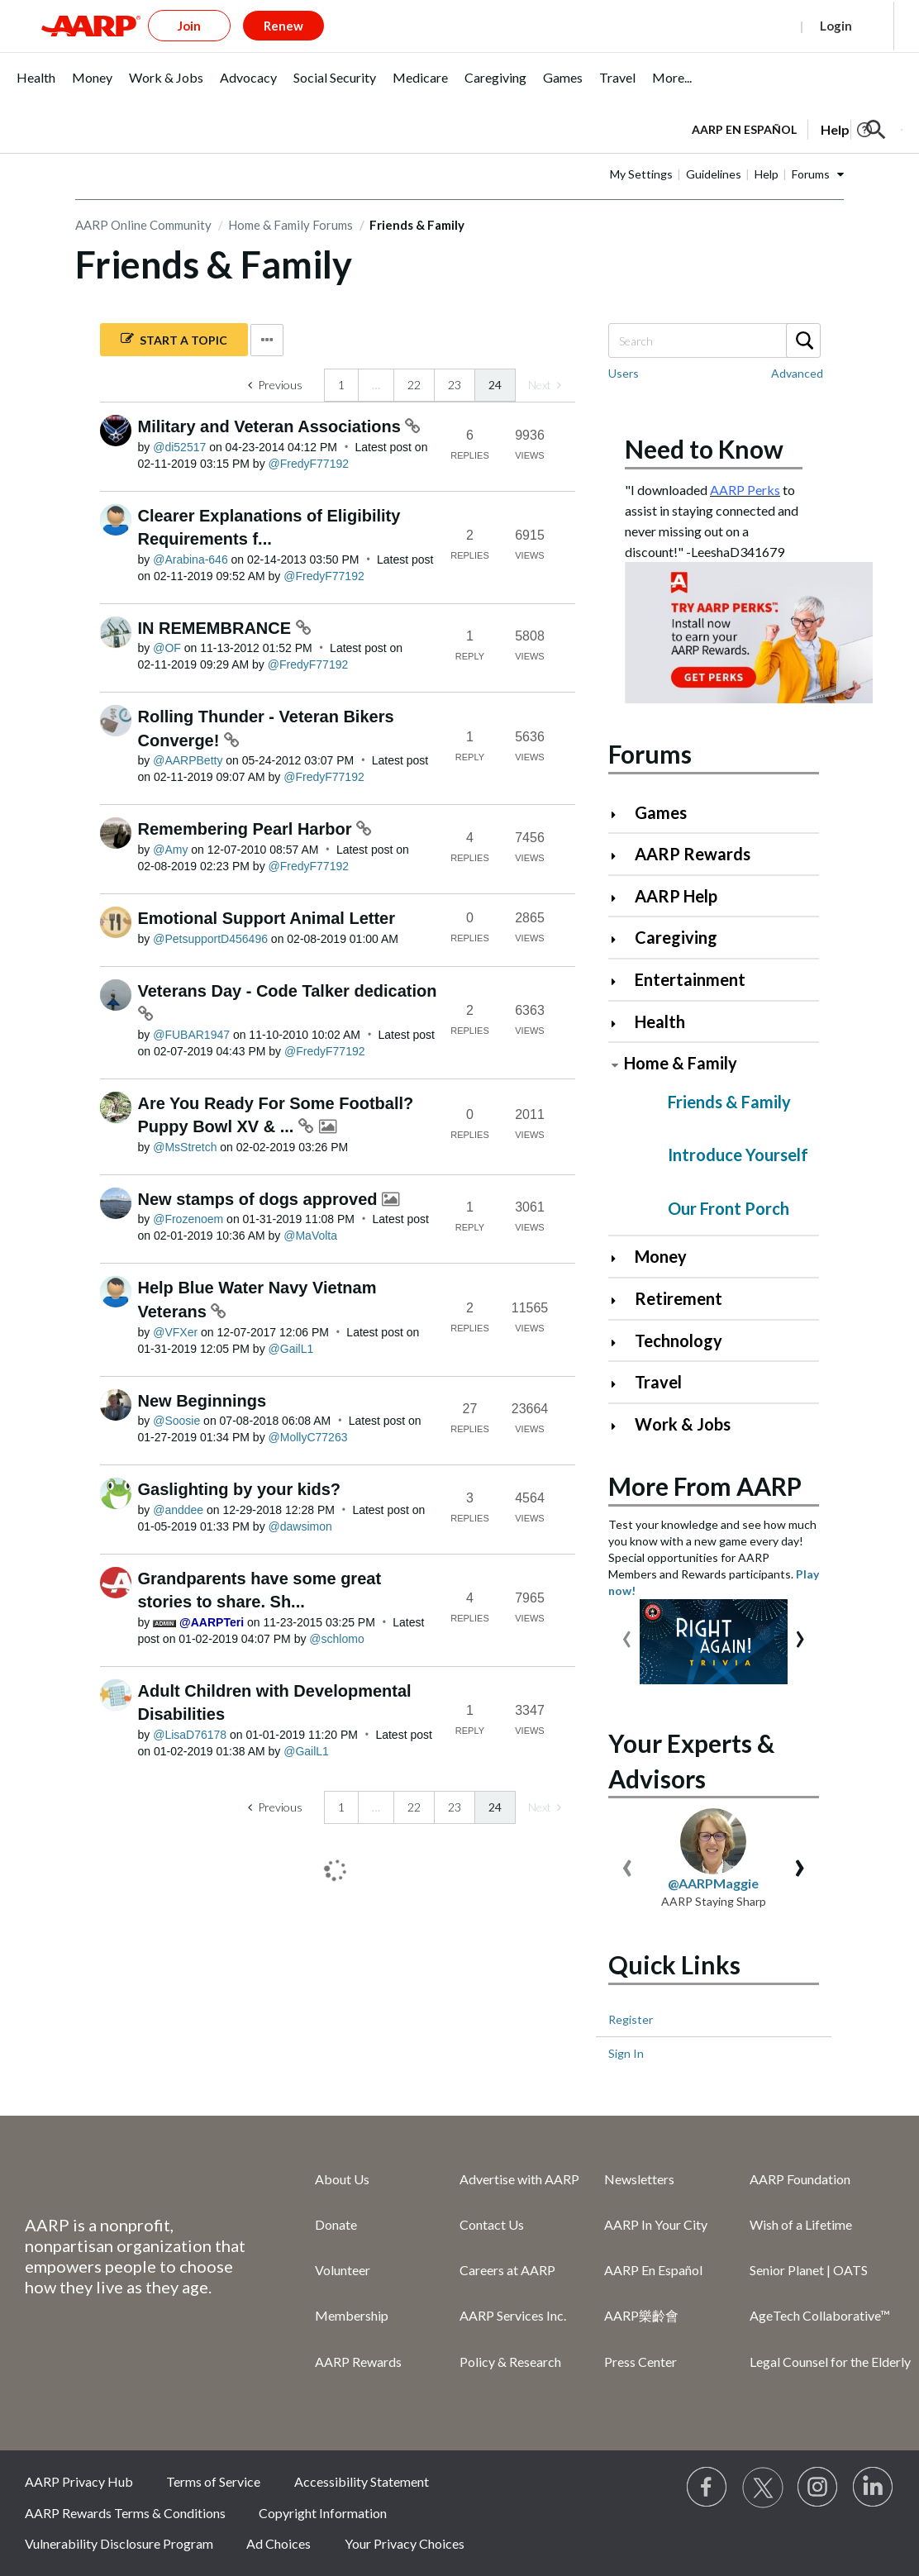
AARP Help (676, 896)
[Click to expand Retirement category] (620, 1300)
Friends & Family (729, 1102)
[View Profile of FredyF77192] (309, 463)
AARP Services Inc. (513, 2315)
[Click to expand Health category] (620, 1024)
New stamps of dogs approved (260, 1199)
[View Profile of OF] (167, 648)
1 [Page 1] (341, 385)
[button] (876, 130)
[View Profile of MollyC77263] (308, 1437)
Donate (336, 2224)
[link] (544, 385)
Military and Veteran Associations (272, 426)
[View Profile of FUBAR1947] (191, 1034)
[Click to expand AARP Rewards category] (620, 856)
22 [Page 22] (414, 385)
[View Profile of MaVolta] (310, 1235)
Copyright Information (323, 2513)
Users (623, 373)
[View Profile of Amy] (170, 849)
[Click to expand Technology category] (620, 1343)
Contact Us (492, 2224)
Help (767, 174)
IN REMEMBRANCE (217, 628)
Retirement (678, 1298)
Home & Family (680, 1063)
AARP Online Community (143, 224)
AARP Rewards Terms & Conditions (125, 2513)
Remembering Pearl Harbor (247, 829)
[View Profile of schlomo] (336, 1638)
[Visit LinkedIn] (873, 2487)
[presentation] (627, 1635)
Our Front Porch (728, 1208)
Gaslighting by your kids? (239, 1489)
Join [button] (189, 25)
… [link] (376, 385)
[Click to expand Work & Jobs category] (620, 1426)
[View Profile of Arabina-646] (190, 559)
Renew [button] (283, 25)
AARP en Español (744, 129)
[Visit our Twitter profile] (762, 2487)
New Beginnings (202, 1401)
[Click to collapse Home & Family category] (614, 1065)
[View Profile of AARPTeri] (211, 1622)
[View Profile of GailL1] (291, 1348)
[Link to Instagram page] (818, 2487)
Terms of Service (213, 2481)
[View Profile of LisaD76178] (189, 1734)
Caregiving (676, 937)
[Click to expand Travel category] (620, 1384)
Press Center (640, 2361)
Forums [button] (811, 174)
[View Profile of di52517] (179, 447)
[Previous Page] (275, 385)
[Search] (713, 340)
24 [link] (495, 385)
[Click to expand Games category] (620, 814)
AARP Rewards (692, 854)
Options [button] (266, 340)
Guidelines (713, 174)
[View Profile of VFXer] (175, 1332)
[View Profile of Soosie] (176, 1420)
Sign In (626, 2053)
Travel (658, 1382)
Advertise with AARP (519, 2179)
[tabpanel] (797, 128)
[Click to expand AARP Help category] (620, 898)
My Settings (641, 174)
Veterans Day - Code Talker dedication (287, 991)
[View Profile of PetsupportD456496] (210, 938)
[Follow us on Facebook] (707, 2487)
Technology (678, 1340)
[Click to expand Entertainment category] (620, 981)
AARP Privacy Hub (79, 2481)
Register (758, 25)
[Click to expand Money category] (620, 1258)
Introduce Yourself (738, 1154)
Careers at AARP (507, 2270)
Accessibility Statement (361, 2481)
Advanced (797, 373)
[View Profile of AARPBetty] (187, 760)
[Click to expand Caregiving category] (620, 939)
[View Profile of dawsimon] (300, 1526)
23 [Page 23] (454, 385)
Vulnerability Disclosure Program (119, 2543)
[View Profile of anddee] (178, 1510)
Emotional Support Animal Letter (267, 918)
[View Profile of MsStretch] (185, 1147)
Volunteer (342, 2270)
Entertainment (690, 979)
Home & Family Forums (290, 224)
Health (660, 1021)
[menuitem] (36, 86)
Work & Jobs (683, 1424)
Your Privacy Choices (404, 2543)
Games (661, 812)
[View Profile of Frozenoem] (188, 1219)
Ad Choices (278, 2543)
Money (661, 1256)
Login (836, 25)
